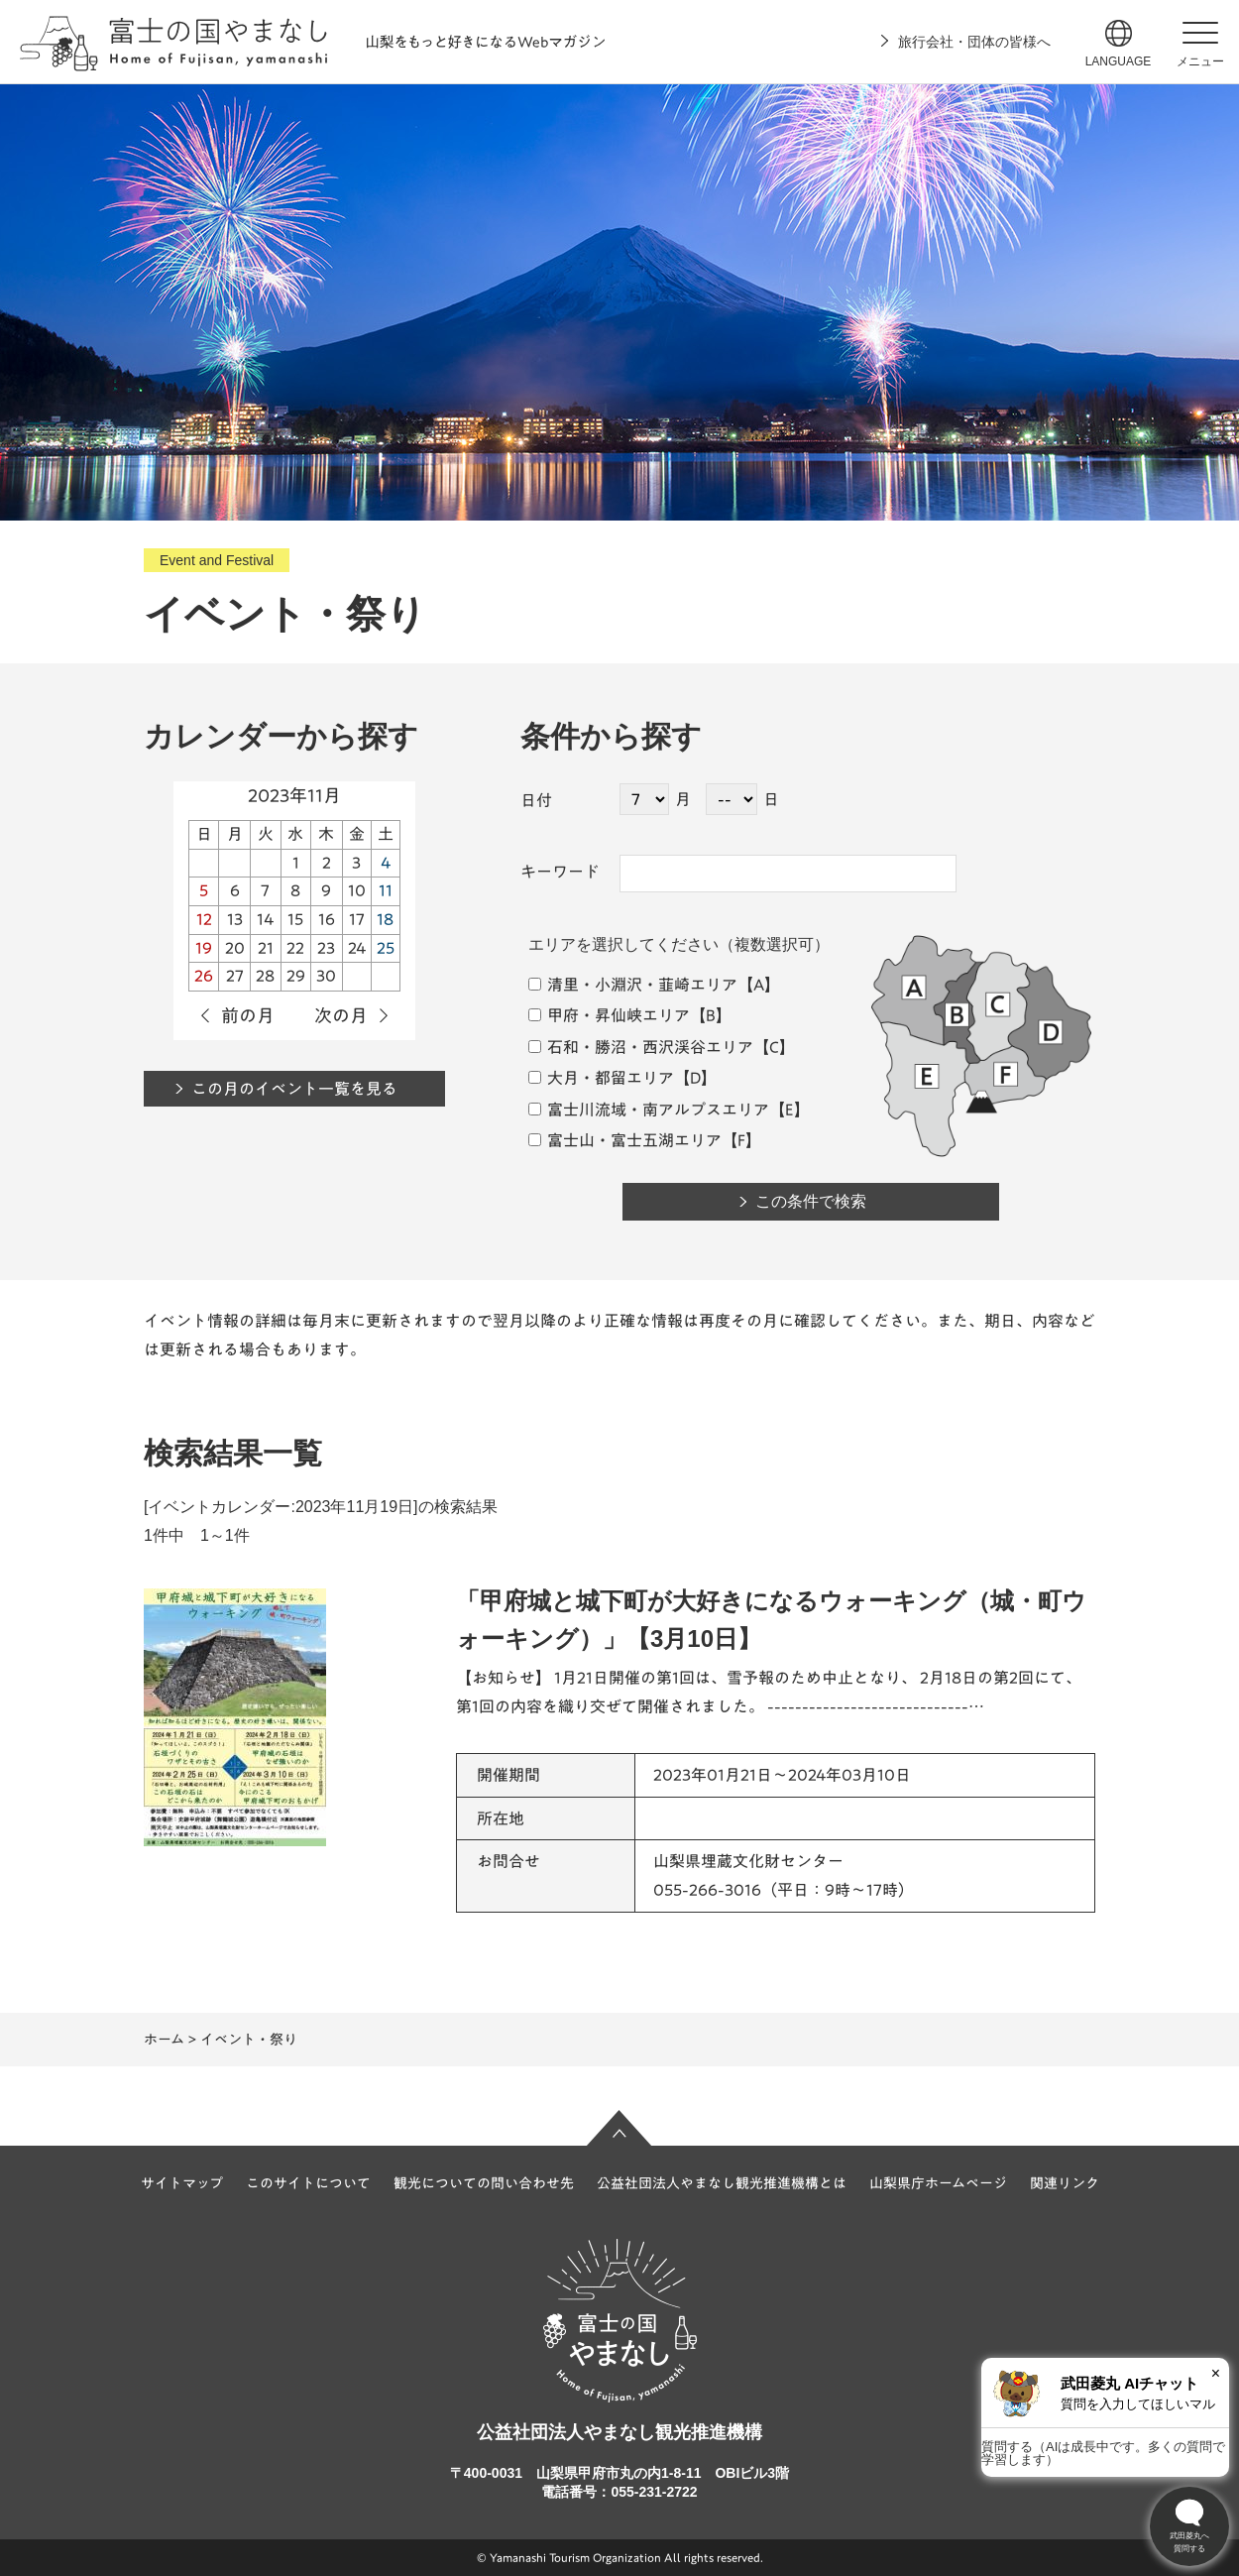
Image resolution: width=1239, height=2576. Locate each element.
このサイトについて (308, 2183)
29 (295, 976)
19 (203, 948)
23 (326, 948)
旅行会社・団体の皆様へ (974, 42)
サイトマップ (182, 2183)
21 (266, 948)
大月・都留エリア (601, 1078)
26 (203, 976)
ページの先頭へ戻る (619, 2128)
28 (265, 976)
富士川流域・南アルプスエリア (648, 1109)
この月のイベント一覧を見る (294, 1089)
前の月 (248, 1015)
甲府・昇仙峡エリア (609, 1015)
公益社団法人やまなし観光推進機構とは (721, 2183)
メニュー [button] (1200, 61)
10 (357, 890)
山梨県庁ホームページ (938, 2183)
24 (357, 948)
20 (235, 948)
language (1118, 61)
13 (235, 919)
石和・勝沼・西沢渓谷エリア (640, 1047)
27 (235, 976)
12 (204, 919)
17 (357, 919)
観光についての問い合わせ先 (484, 2183)
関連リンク (1064, 2183)
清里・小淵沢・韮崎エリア (632, 985)
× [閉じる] (1215, 2373)
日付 (536, 800)
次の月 (341, 1015)
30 (326, 976)
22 (295, 948)
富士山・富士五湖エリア (625, 1140)
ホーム (164, 2040)
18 (385, 919)
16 (326, 919)
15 (295, 919)
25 (385, 948)
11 (386, 890)
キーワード (560, 871)
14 (265, 919)
